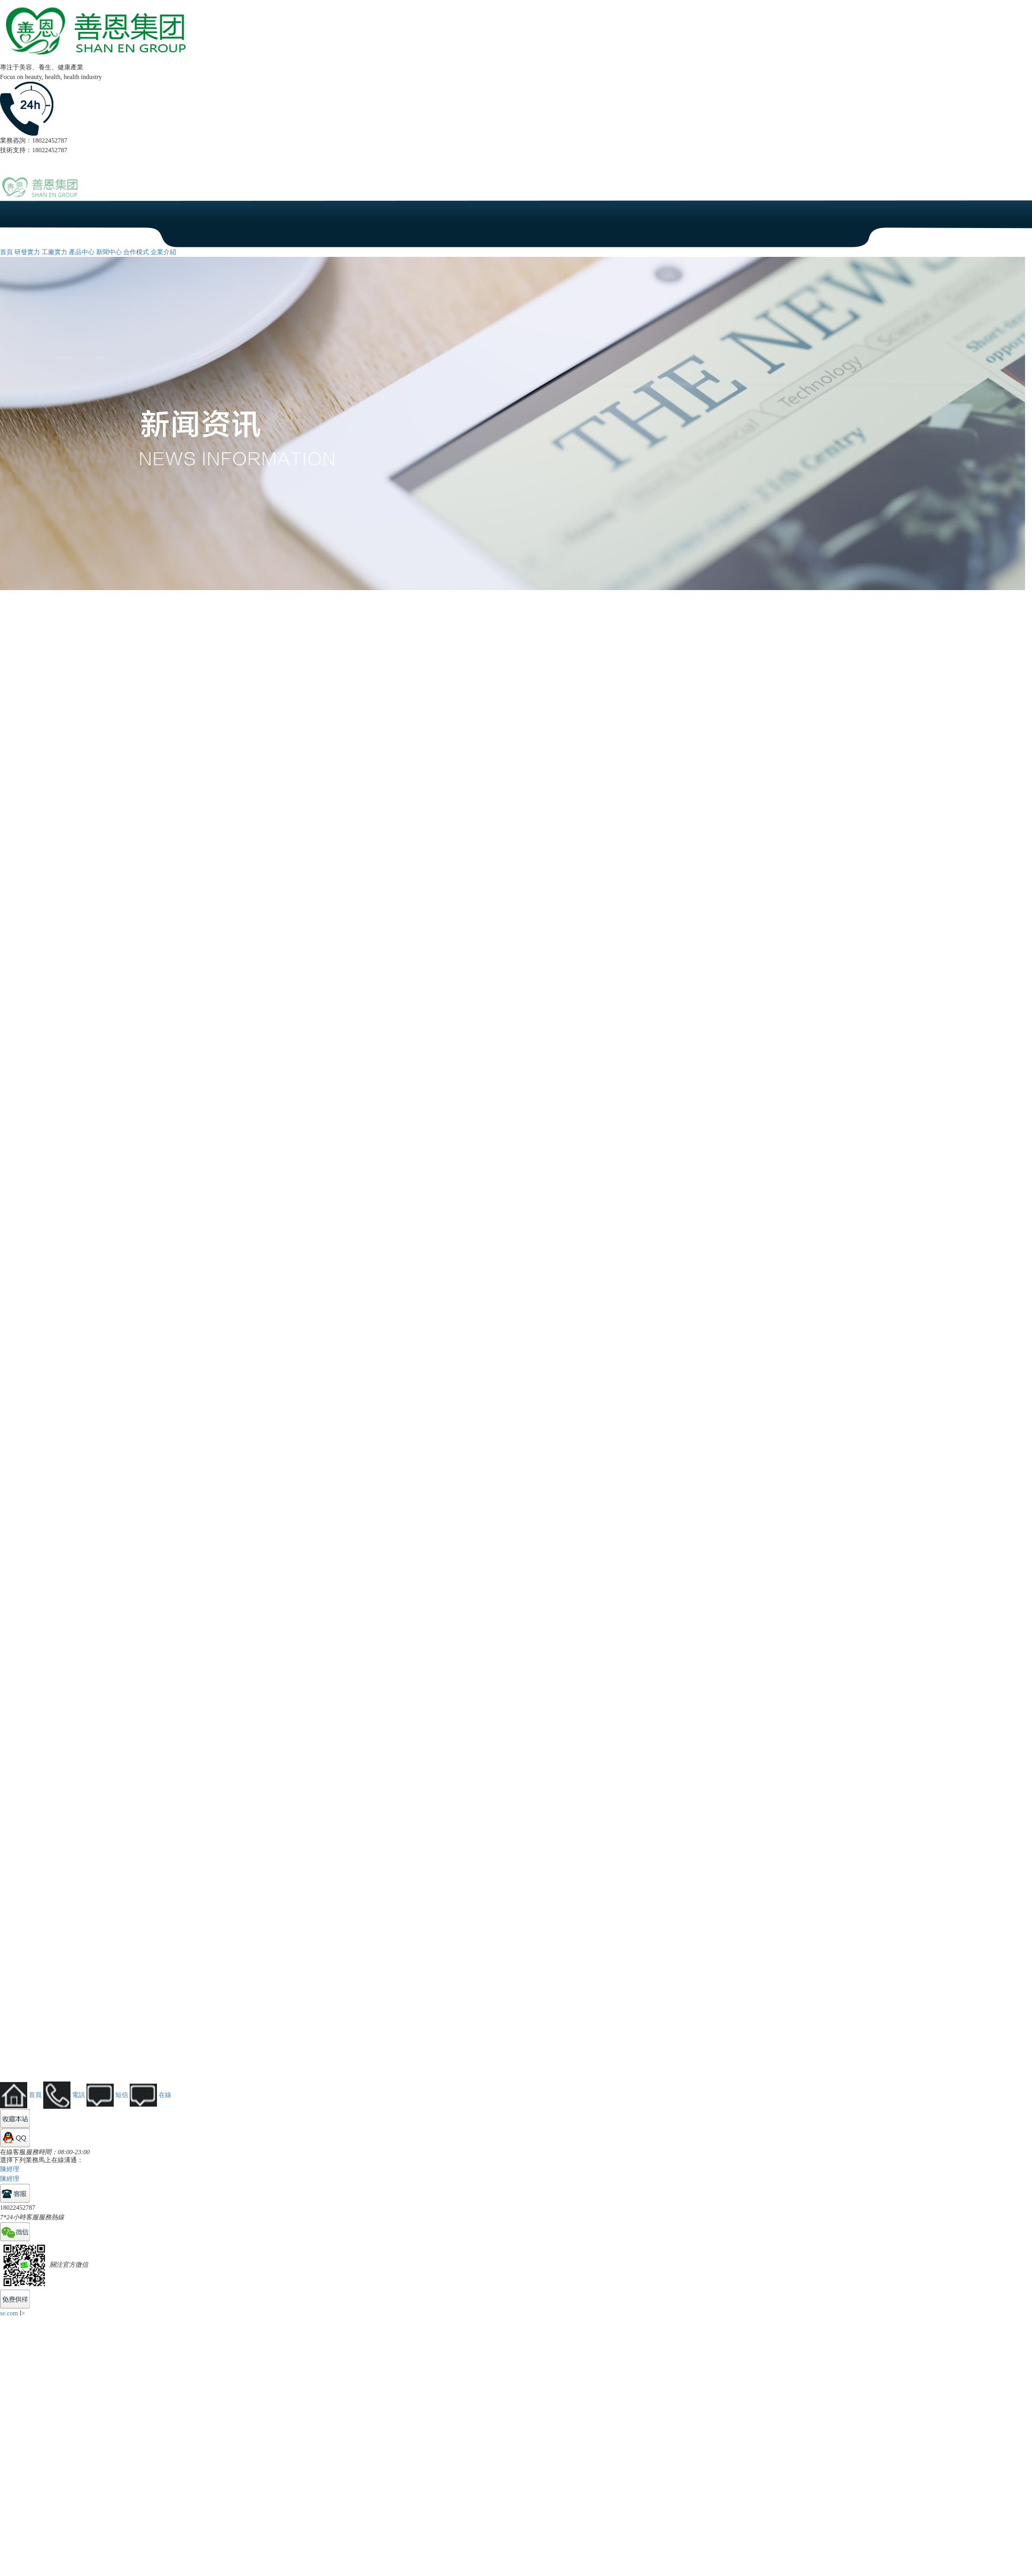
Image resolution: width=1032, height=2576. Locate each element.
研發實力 (27, 252)
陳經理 (9, 2169)
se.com (9, 2313)
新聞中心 (109, 252)
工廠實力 (54, 252)
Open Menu (1018, 192)
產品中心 (81, 252)
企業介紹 (163, 252)
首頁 (6, 252)
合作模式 (136, 252)
